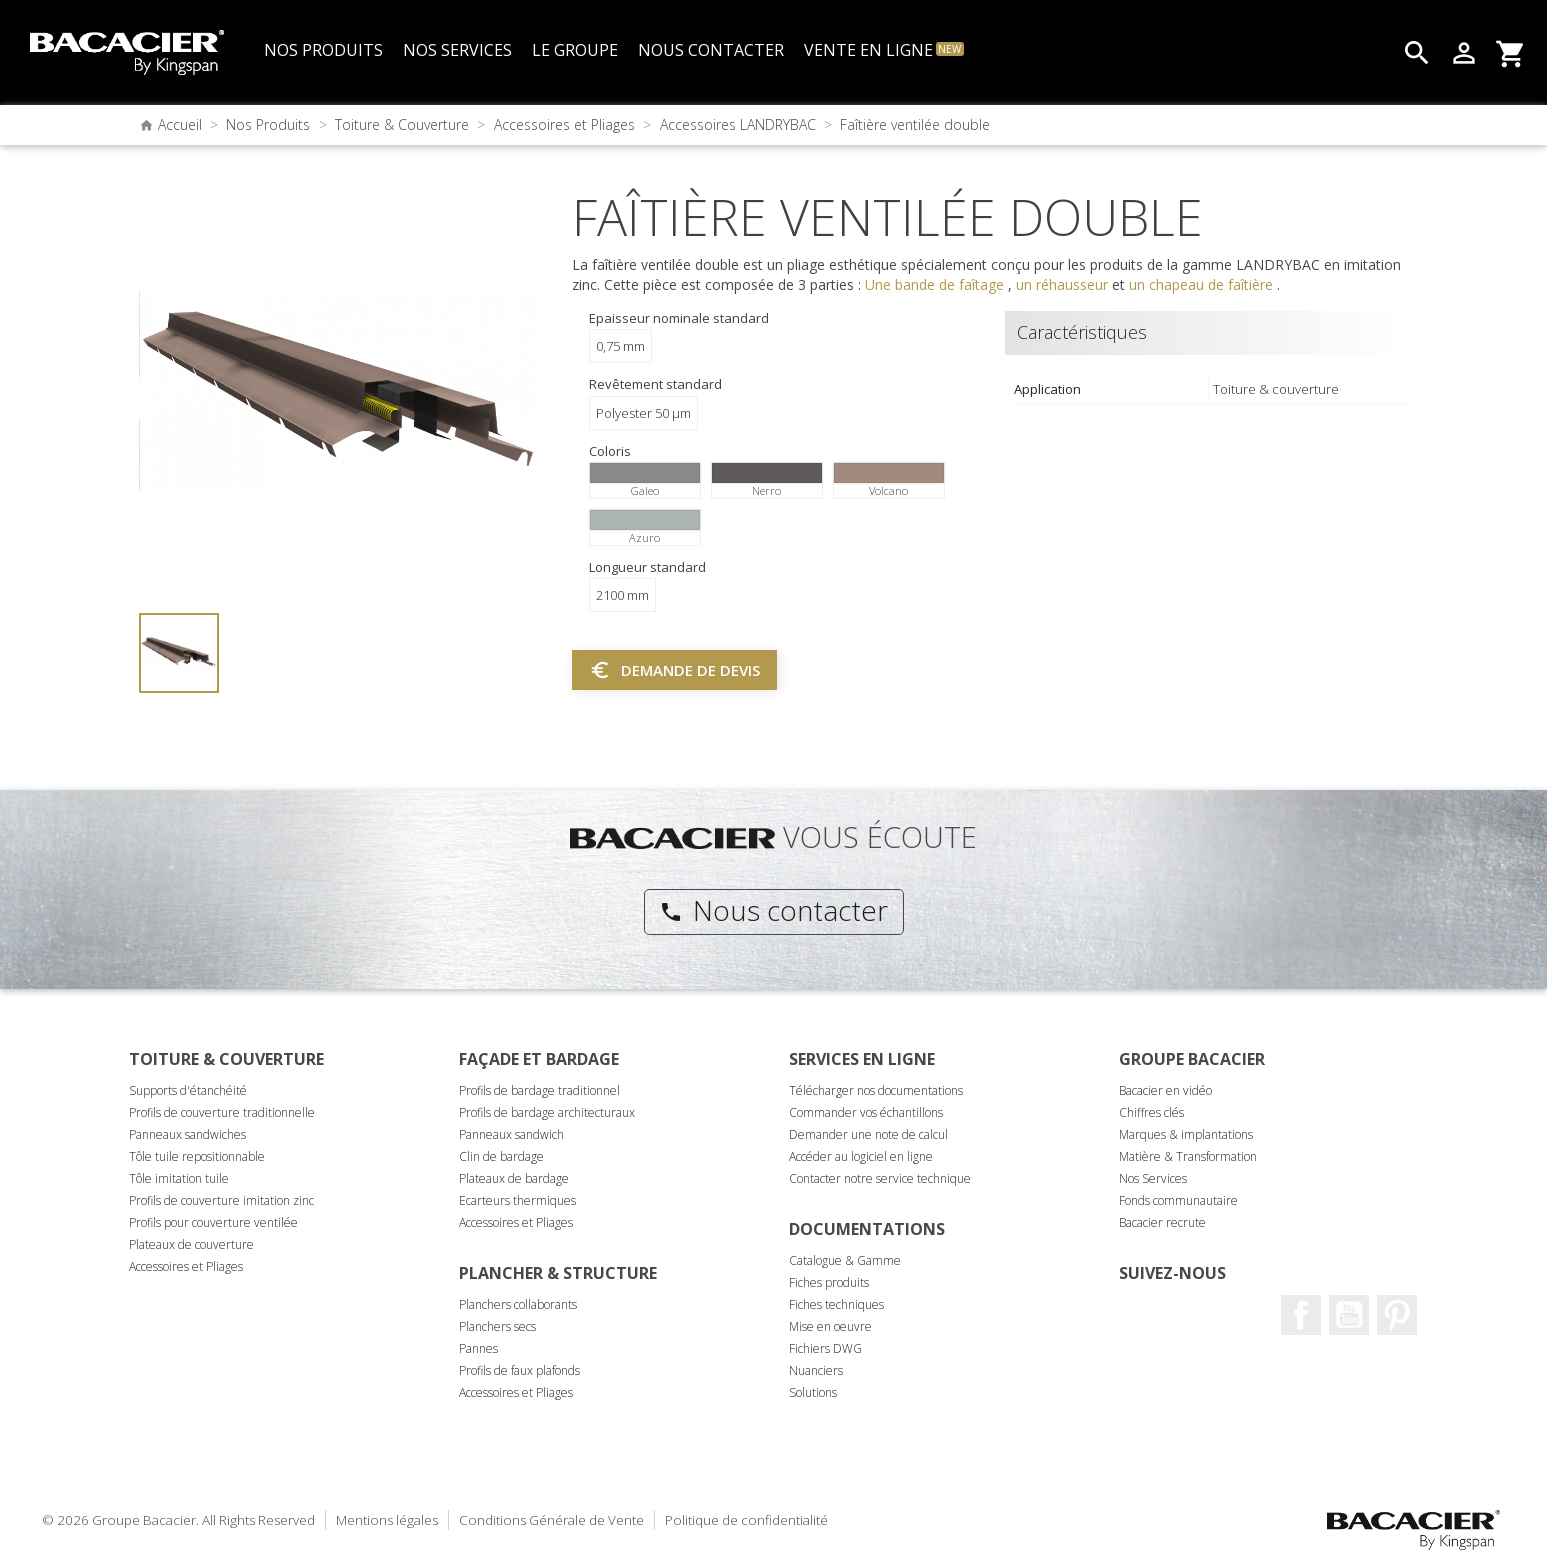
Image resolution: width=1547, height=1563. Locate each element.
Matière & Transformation (1188, 1156)
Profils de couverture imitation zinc (221, 1200)
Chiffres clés (1151, 1112)
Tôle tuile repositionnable (197, 1156)
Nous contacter (773, 910)
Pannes (478, 1348)
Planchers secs (497, 1326)
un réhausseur (1064, 284)
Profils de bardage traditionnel (539, 1090)
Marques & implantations (1186, 1134)
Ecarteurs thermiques (517, 1200)
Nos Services (1153, 1178)
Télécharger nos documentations (876, 1090)
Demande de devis (674, 670)
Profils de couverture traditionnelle (222, 1112)
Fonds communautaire (1178, 1200)
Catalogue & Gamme (845, 1260)
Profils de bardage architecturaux (547, 1112)
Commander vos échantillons (866, 1112)
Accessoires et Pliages (186, 1266)
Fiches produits (829, 1282)
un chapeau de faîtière (1203, 284)
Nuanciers (816, 1370)
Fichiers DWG (825, 1348)
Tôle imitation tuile (179, 1178)
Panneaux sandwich (511, 1134)
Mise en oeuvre (830, 1326)
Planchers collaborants (518, 1304)
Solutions (813, 1392)
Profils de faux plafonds (519, 1370)
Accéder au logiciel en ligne (861, 1156)
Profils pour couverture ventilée (213, 1222)
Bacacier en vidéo (1165, 1090)
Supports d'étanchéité (188, 1090)
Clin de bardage (501, 1156)
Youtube (1349, 1315)
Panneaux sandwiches (187, 1134)
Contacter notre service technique (880, 1178)
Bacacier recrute (1162, 1222)
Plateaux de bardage (514, 1178)
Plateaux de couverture (191, 1244)
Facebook (1301, 1315)
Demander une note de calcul (868, 1134)
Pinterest (1397, 1315)
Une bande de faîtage (936, 284)
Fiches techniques (836, 1304)
